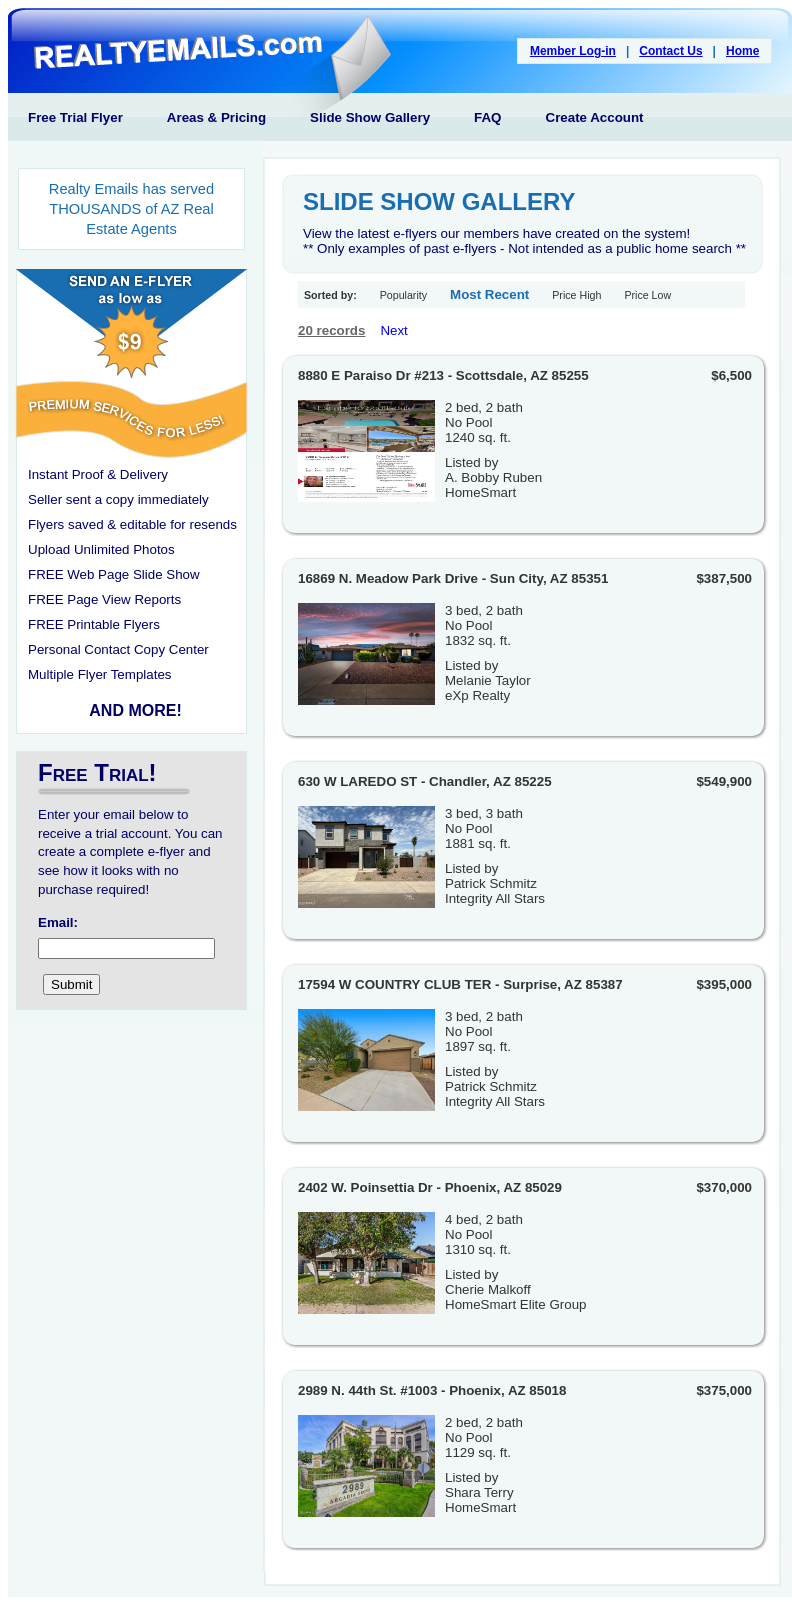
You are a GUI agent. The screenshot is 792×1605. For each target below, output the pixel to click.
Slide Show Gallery (370, 117)
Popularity (403, 295)
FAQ (487, 117)
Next (393, 330)
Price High (576, 295)
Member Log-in (573, 51)
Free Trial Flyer (75, 117)
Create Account (595, 117)
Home (742, 51)
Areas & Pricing (216, 117)
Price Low (647, 295)
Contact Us (670, 51)
